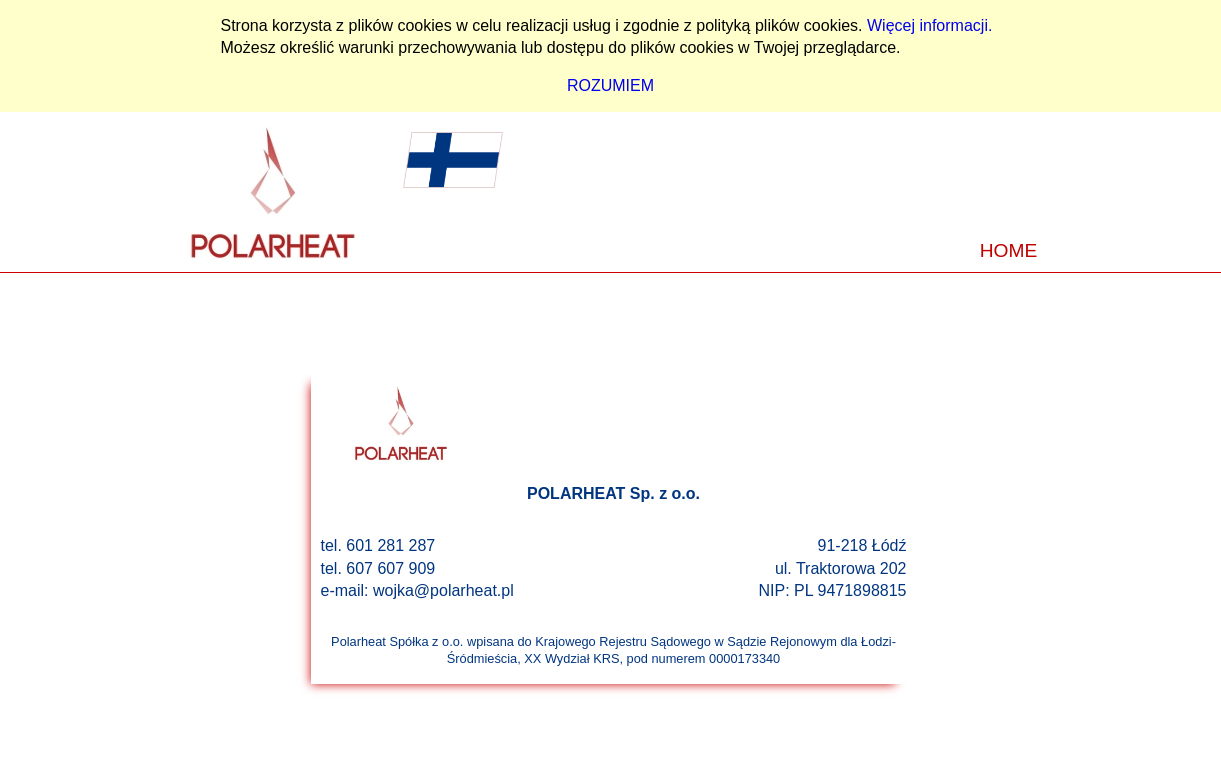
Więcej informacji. (929, 25)
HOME (1009, 250)
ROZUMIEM (610, 85)
